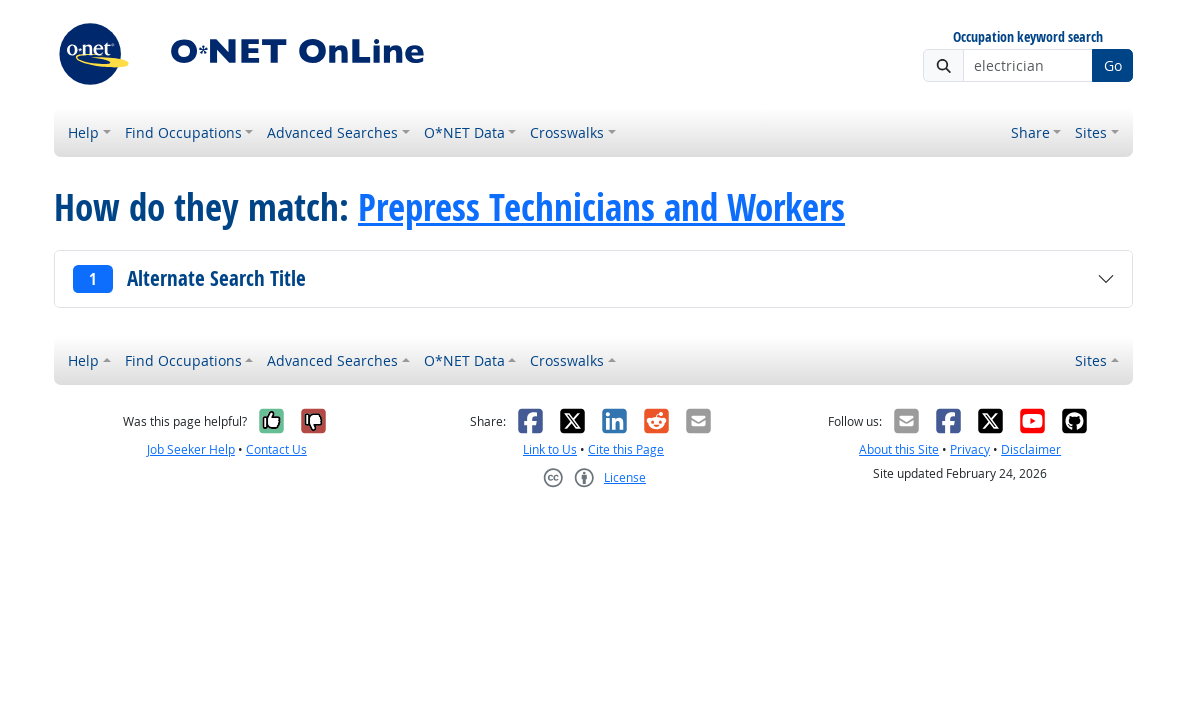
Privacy (970, 449)
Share (1030, 132)
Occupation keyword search (1028, 37)
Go (1113, 65)
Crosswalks (567, 132)
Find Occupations (183, 132)
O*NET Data (464, 132)
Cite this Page (626, 449)
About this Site (899, 449)
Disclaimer (1031, 449)
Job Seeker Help (191, 449)
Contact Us (276, 449)
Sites (1091, 132)
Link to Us (550, 449)
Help (83, 132)
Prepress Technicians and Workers (601, 207)
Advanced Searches (332, 132)
